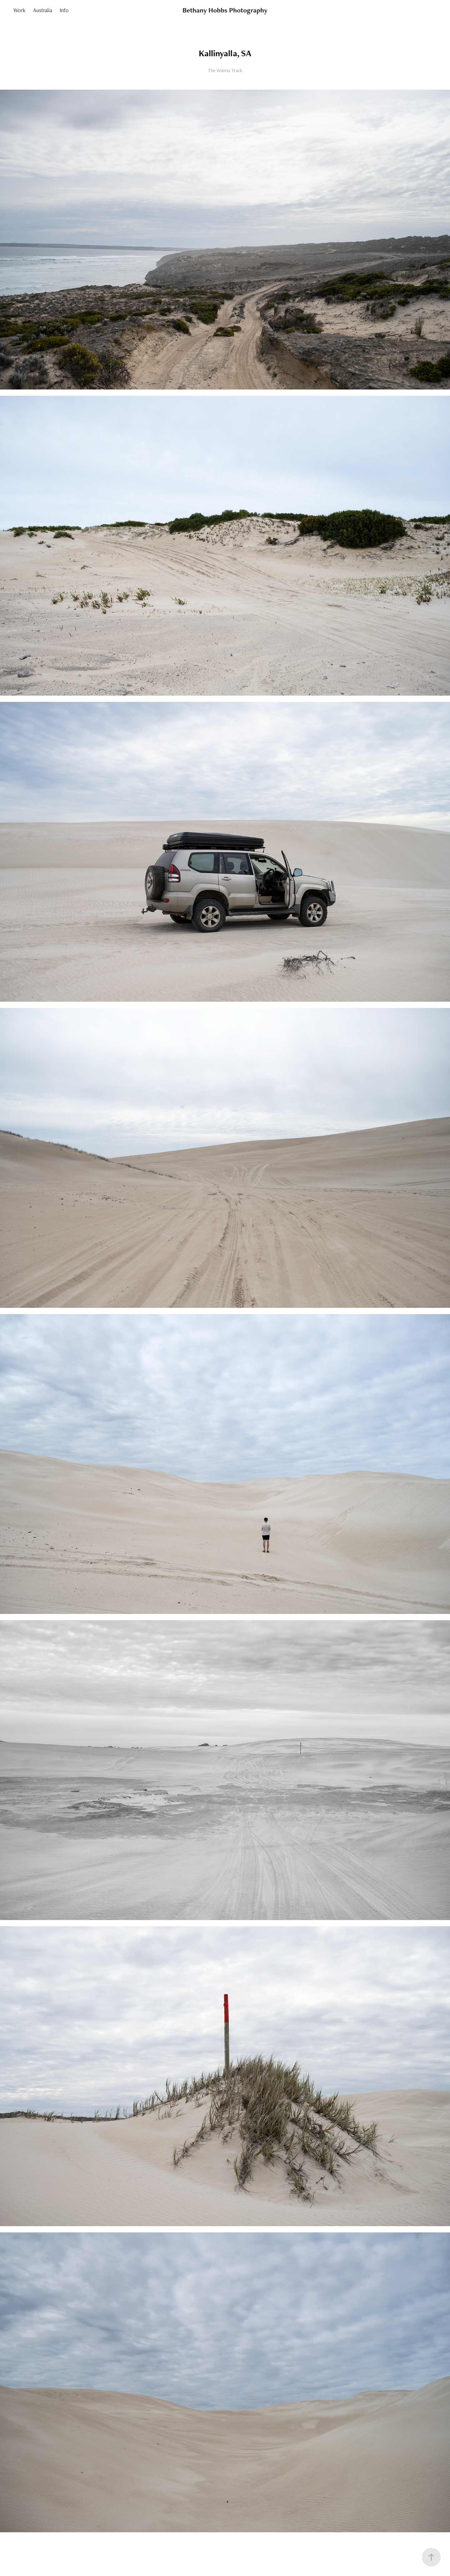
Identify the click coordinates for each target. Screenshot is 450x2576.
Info (64, 10)
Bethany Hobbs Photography (225, 10)
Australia (42, 10)
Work (19, 10)
